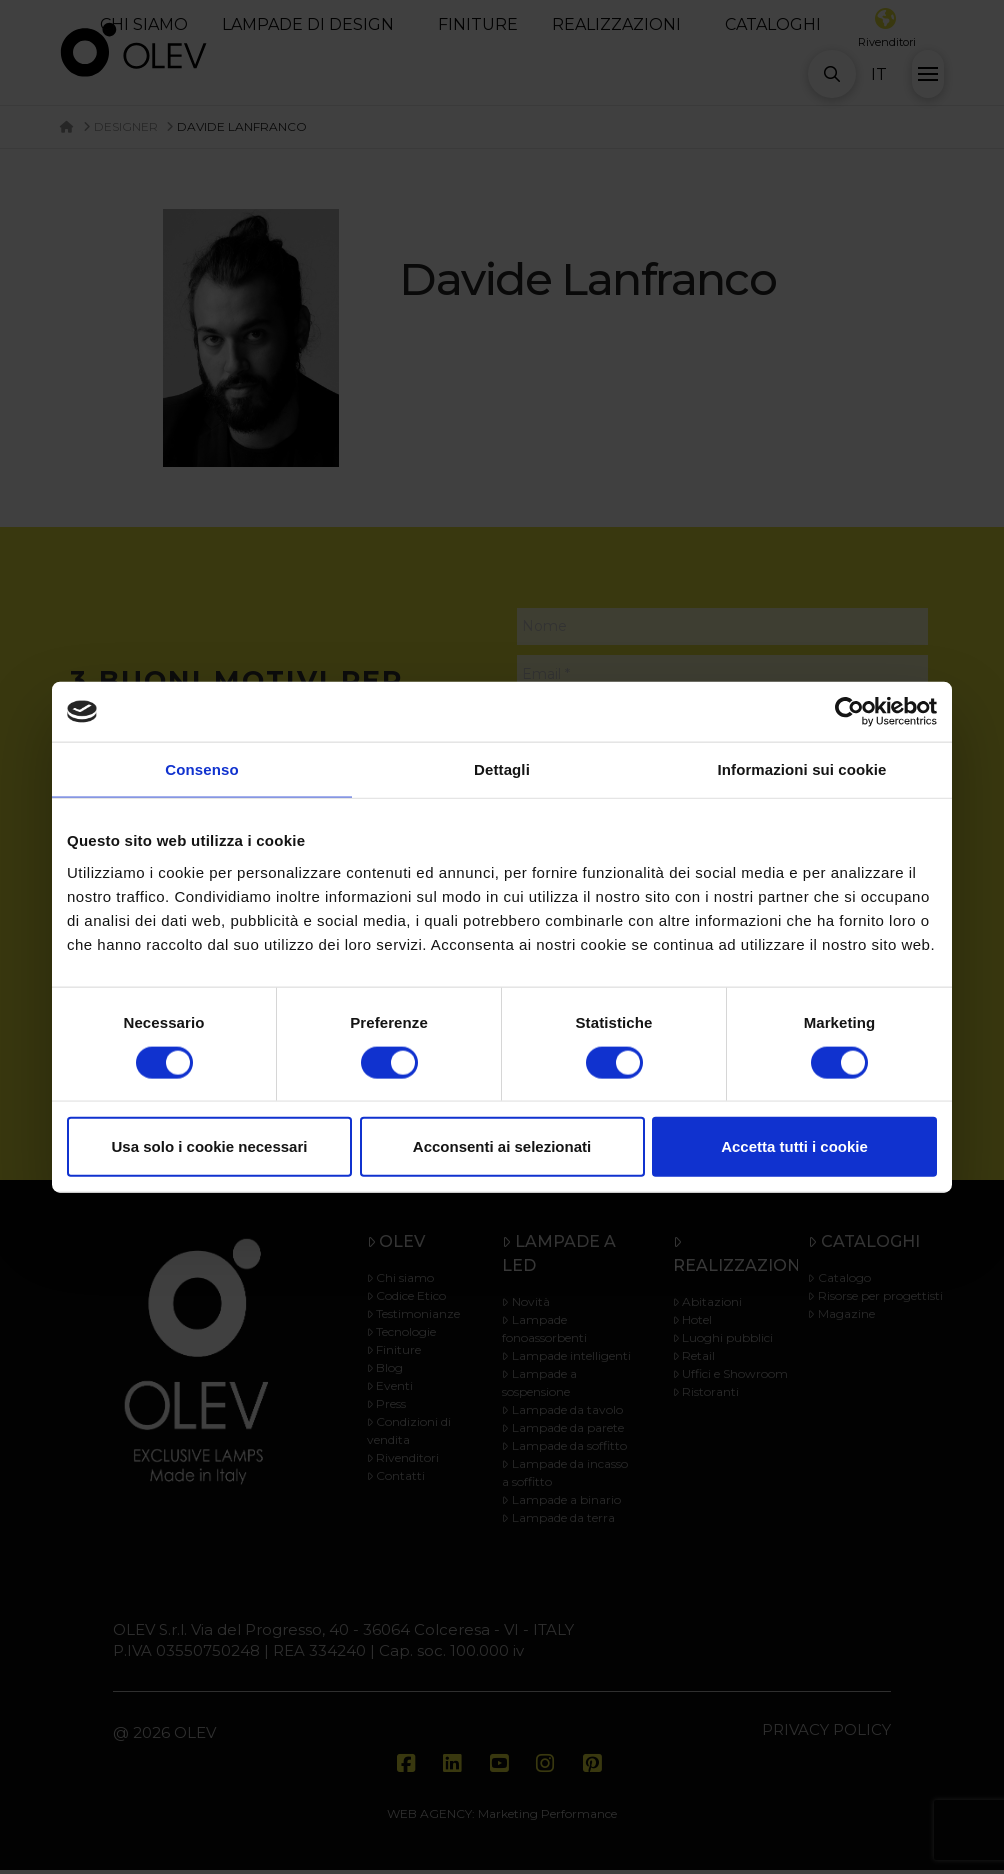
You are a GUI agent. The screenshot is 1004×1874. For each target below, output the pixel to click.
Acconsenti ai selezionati (502, 1146)
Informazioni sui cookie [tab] (802, 769)
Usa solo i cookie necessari (210, 1146)
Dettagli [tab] (502, 769)
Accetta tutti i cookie (794, 1146)
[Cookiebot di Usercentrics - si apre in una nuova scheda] (849, 712)
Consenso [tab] (201, 769)
